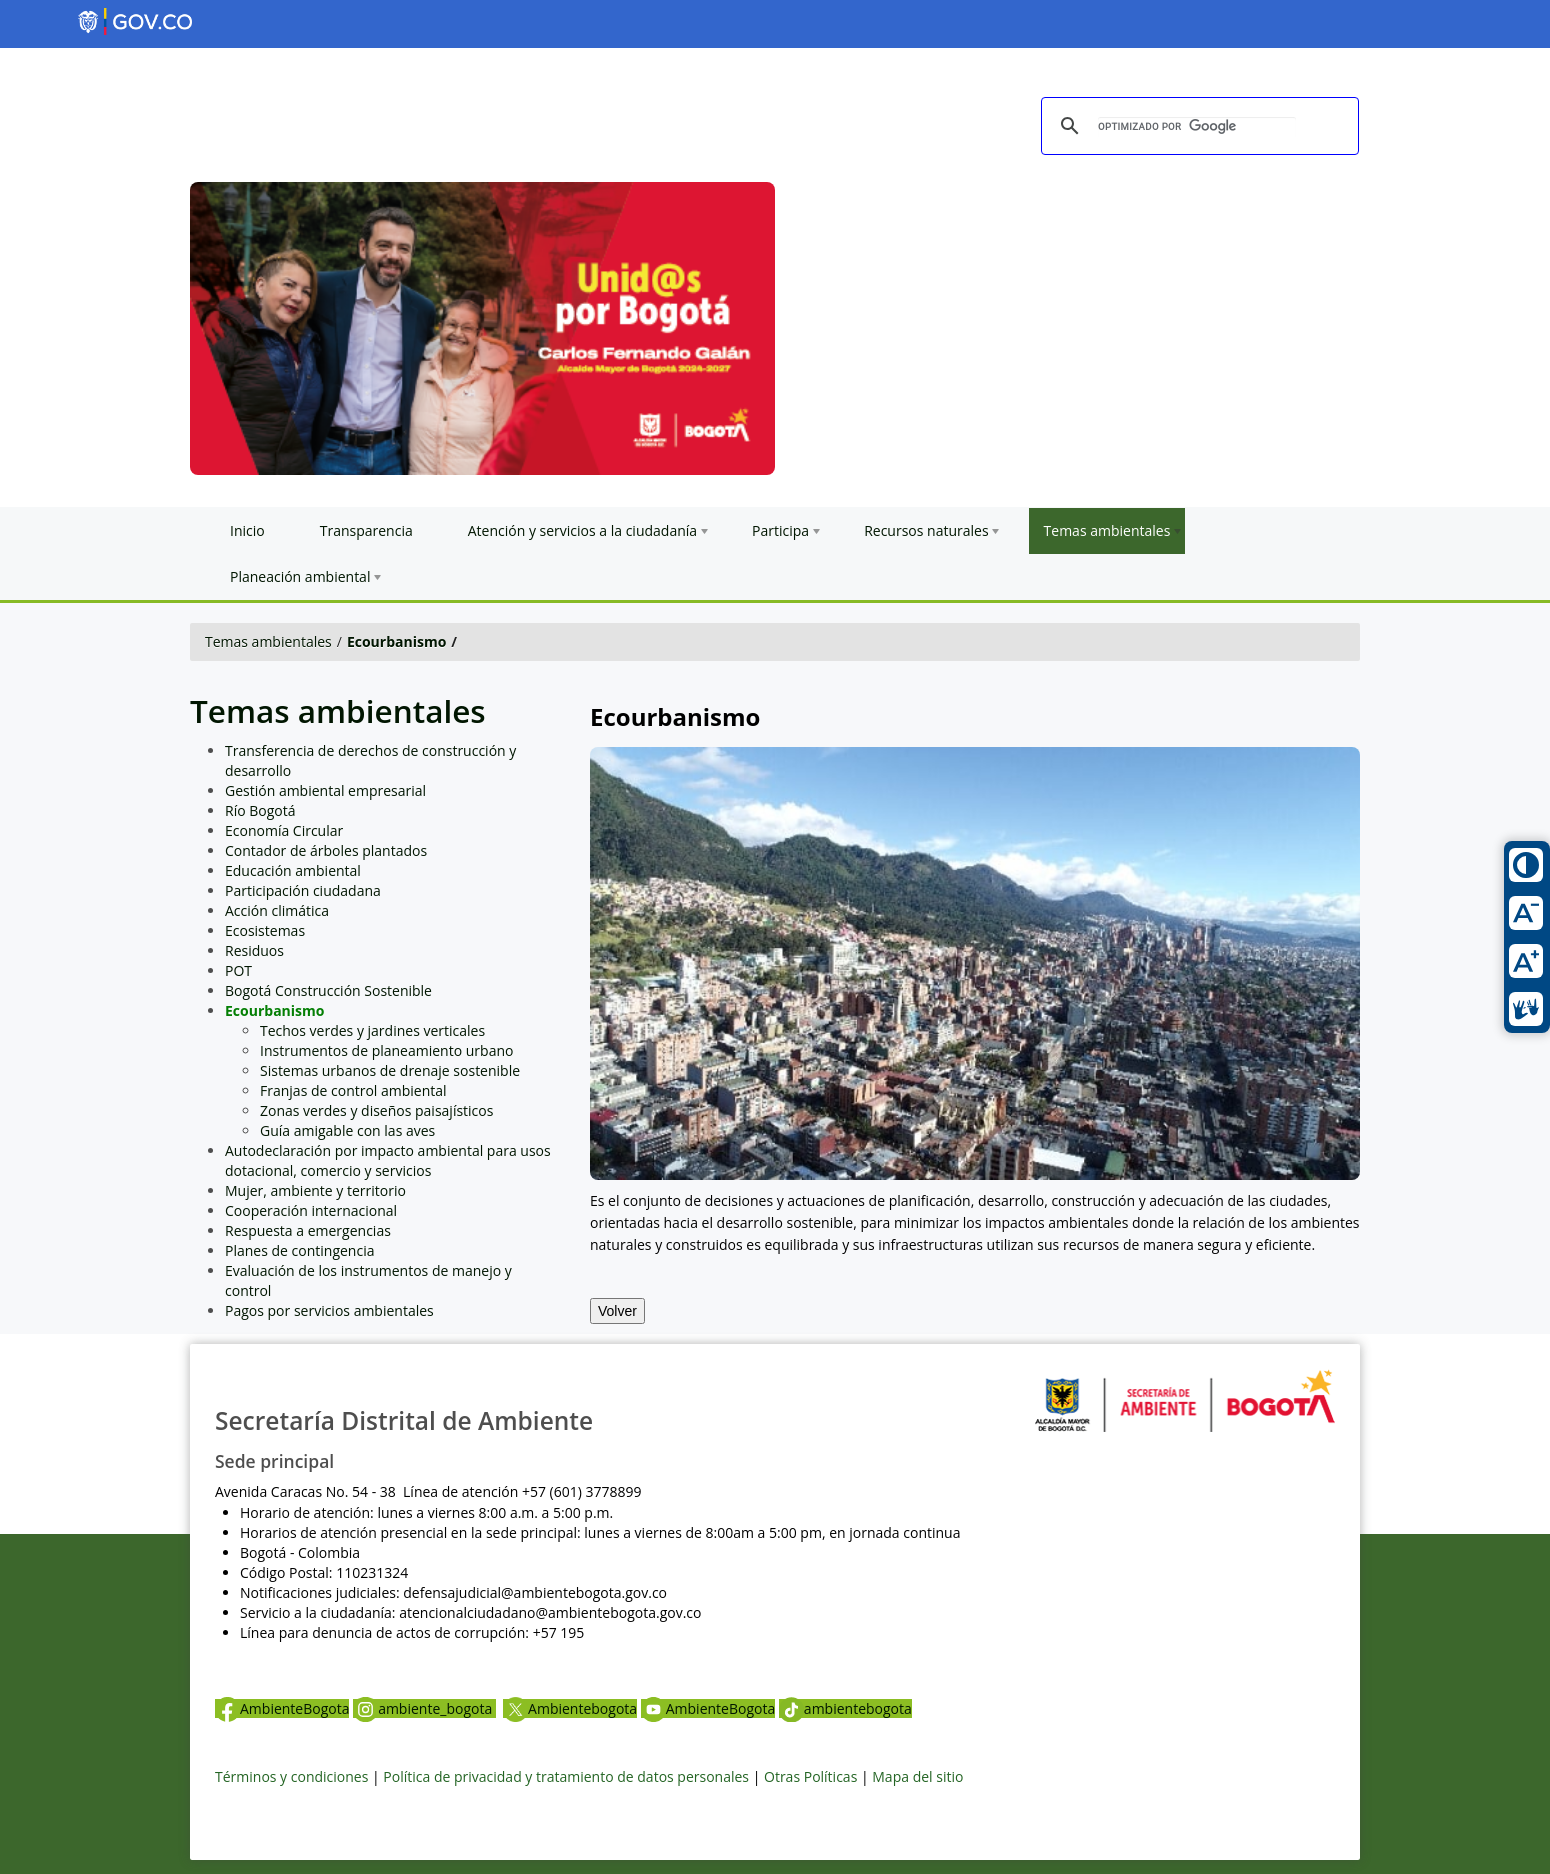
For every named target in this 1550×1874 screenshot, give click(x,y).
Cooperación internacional (311, 1210)
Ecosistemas (265, 930)
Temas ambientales (268, 641)
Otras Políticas (810, 1776)
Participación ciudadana (303, 890)
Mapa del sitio (917, 1776)
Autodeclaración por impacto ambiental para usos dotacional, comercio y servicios (388, 1160)
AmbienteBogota (282, 1708)
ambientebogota (845, 1708)
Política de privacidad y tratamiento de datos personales (566, 1776)
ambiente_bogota (424, 1708)
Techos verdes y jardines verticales (372, 1030)
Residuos (254, 950)
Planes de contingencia (299, 1250)
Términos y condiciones (291, 1776)
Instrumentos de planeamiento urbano (386, 1050)
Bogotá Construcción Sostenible (328, 990)
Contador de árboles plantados (326, 850)
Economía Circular (284, 830)
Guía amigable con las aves (347, 1130)
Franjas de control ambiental (353, 1090)
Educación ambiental (293, 870)
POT (238, 970)
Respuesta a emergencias (308, 1230)
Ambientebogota (570, 1708)
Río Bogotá (260, 810)
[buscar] (1197, 127)
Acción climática (277, 910)
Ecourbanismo (396, 641)
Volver (617, 1311)
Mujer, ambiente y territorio (315, 1190)
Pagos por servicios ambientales (329, 1310)
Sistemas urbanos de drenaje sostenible (390, 1070)
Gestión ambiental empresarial (325, 790)
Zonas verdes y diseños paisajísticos (376, 1110)
